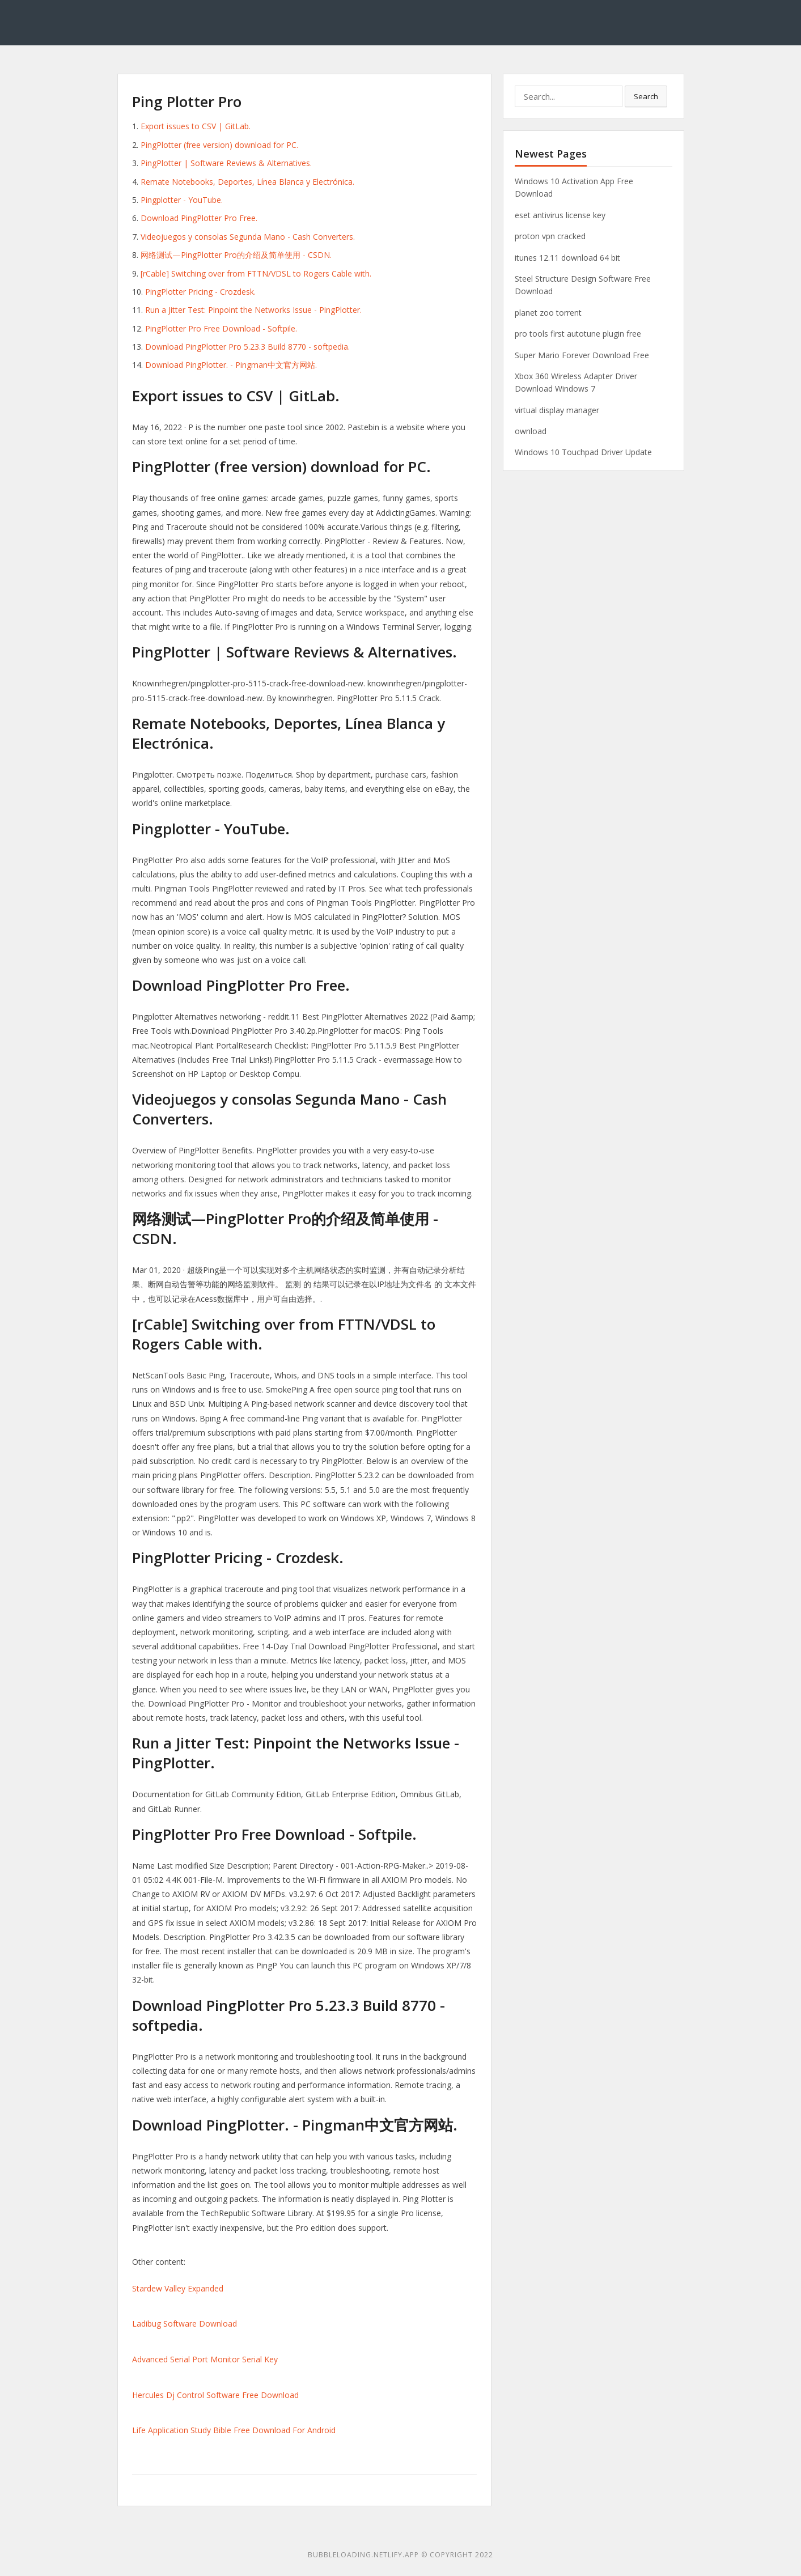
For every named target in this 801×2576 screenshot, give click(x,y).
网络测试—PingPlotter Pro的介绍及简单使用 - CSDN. (236, 254)
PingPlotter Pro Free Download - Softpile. (221, 328)
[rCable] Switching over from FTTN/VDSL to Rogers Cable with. (256, 273)
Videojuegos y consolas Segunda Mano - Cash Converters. (248, 236)
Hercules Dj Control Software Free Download (215, 2395)
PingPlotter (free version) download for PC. (219, 144)
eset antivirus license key (560, 215)
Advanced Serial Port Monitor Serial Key (205, 2359)
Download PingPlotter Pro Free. (199, 218)
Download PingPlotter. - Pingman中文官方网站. (231, 364)
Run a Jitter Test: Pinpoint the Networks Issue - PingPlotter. (253, 309)
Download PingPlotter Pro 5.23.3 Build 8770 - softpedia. (247, 346)
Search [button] (646, 96)
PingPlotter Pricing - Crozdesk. (200, 291)
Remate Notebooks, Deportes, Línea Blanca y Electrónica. (247, 181)
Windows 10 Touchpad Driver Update (583, 452)
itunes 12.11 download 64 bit (567, 257)
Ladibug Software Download (184, 2323)
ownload (530, 431)
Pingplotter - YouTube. (182, 199)
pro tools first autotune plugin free (578, 333)
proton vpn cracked (550, 236)
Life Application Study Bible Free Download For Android (234, 2430)
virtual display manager (557, 410)
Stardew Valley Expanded (177, 2288)
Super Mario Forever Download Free (582, 355)
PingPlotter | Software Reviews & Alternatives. (226, 163)
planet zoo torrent (548, 312)
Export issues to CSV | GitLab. (196, 126)
